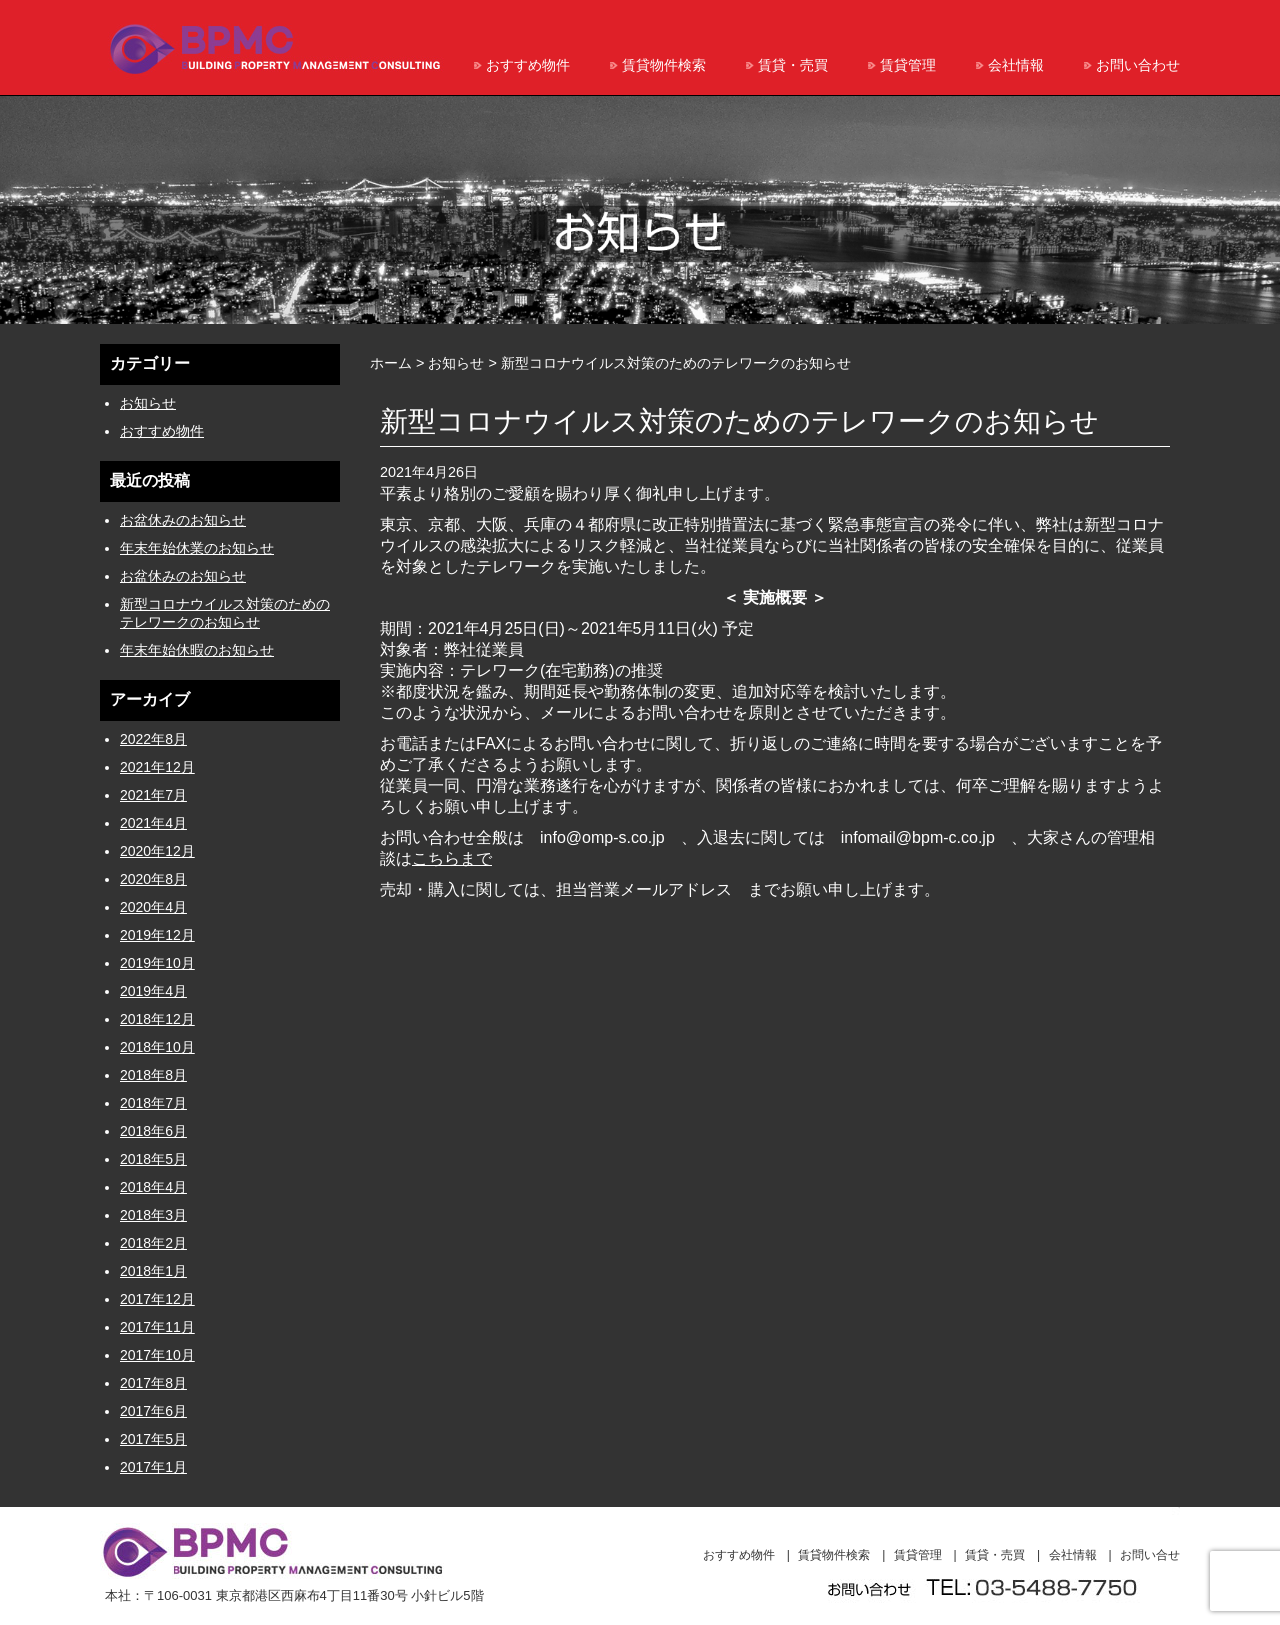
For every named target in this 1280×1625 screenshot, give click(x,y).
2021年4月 (153, 823)
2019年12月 (157, 935)
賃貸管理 (908, 65)
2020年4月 (153, 907)
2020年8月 (153, 879)
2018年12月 (157, 1019)
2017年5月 (153, 1439)
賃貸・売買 (793, 65)
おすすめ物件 (528, 65)
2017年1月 (153, 1467)
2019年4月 (153, 991)
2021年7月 (153, 795)
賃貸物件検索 (664, 65)
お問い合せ (1150, 1555)
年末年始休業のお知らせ (197, 548)
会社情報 (1016, 65)
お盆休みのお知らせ (183, 520)
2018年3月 (153, 1215)
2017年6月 (153, 1411)
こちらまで (452, 858)
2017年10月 (157, 1355)
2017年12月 (157, 1299)
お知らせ (148, 403)
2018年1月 (153, 1271)
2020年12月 (157, 851)
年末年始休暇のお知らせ (197, 650)
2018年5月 (153, 1159)
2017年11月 (157, 1327)
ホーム (391, 363)
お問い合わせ (1138, 65)
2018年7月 (153, 1103)
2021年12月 (157, 767)
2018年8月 (153, 1075)
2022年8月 (153, 739)
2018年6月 (153, 1131)
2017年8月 (153, 1383)
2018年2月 (153, 1243)
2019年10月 (157, 963)
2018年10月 (157, 1047)
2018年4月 (153, 1187)
